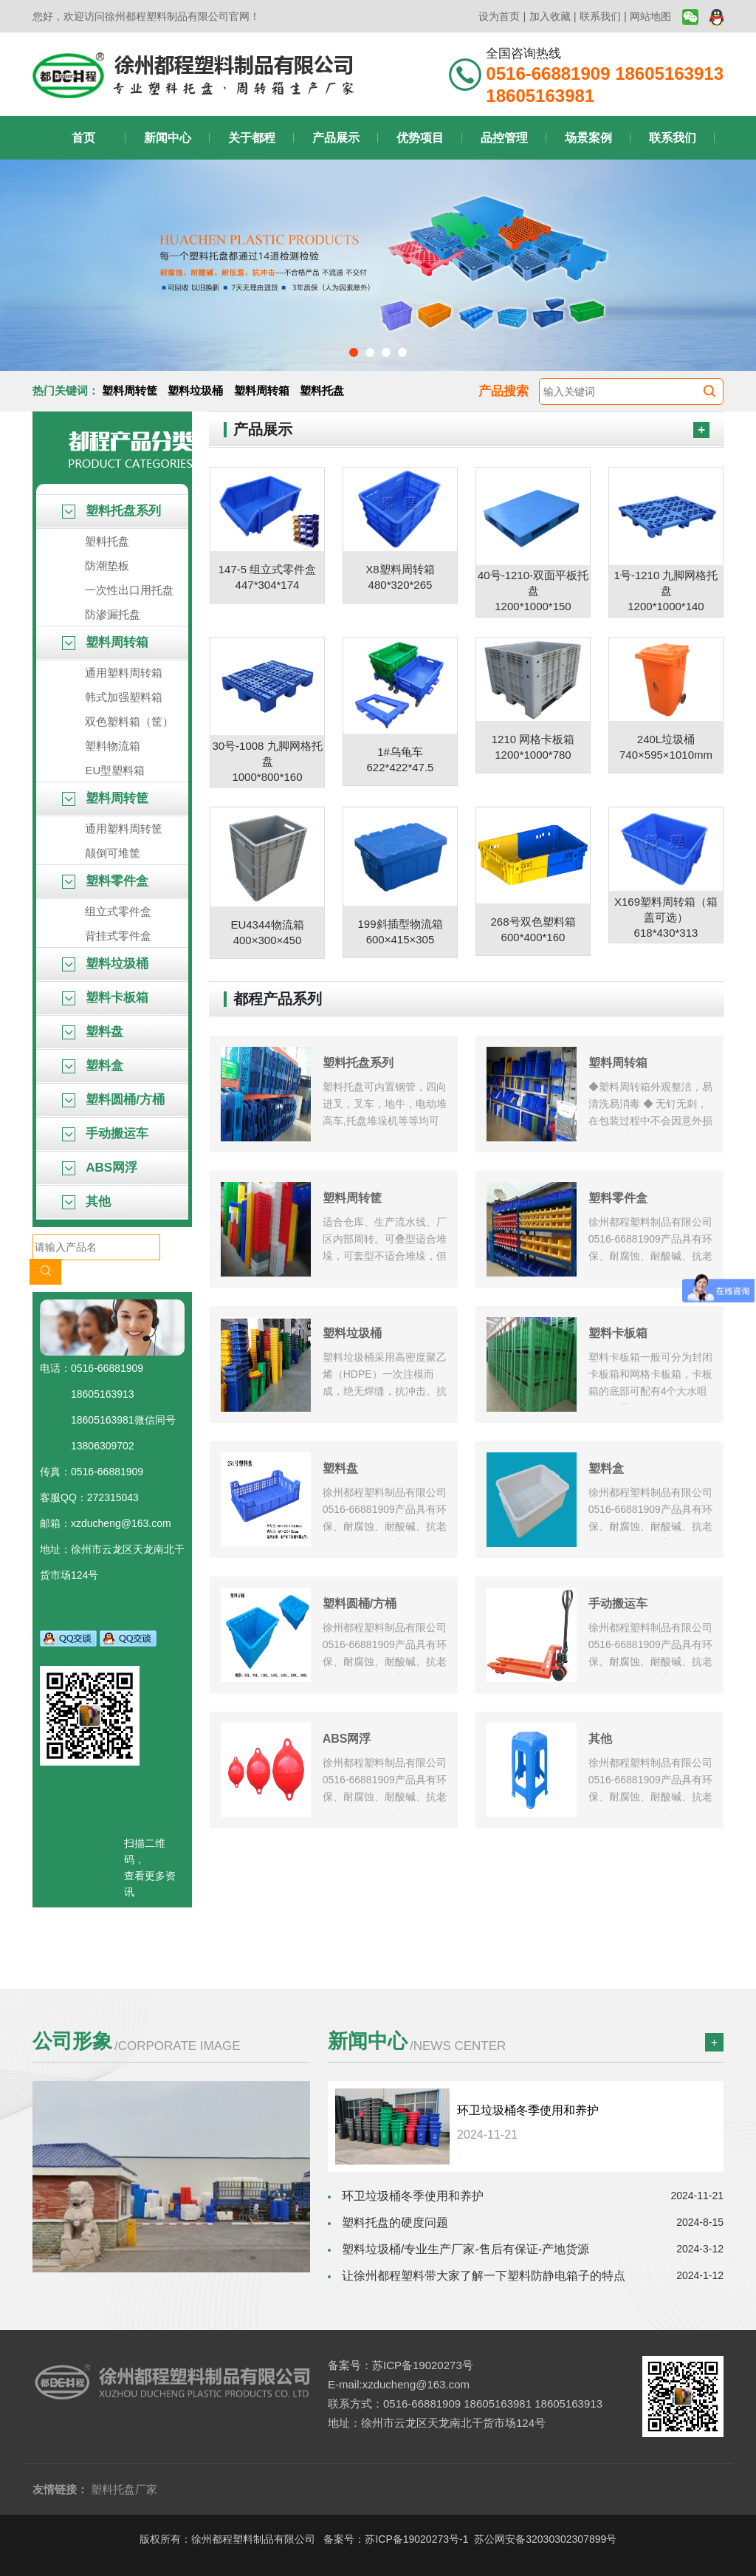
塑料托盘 (322, 390)
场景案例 (588, 137)
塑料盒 (92, 1066)
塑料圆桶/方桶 (113, 1100)
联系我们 (600, 16)
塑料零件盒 (105, 881)
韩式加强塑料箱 (123, 697)
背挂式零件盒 (118, 935)
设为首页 (499, 16)
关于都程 (251, 137)
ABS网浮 (99, 1168)
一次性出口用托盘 (129, 590)
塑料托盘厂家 (124, 2489)
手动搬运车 (105, 1134)
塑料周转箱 (261, 390)
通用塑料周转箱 (123, 672)
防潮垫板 (107, 565)
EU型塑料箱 (115, 770)
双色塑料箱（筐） (129, 721)
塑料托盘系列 (111, 511)
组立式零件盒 (118, 911)
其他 (86, 1202)
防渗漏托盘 (112, 614)
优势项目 (420, 137)
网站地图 (650, 16)
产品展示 (336, 137)
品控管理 (504, 137)
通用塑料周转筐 (123, 828)
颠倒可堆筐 (112, 853)
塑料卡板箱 (105, 998)
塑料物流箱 (112, 745)
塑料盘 (92, 1032)
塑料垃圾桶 (195, 390)
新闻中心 (167, 137)
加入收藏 (550, 16)
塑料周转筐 (129, 390)
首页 (83, 137)
